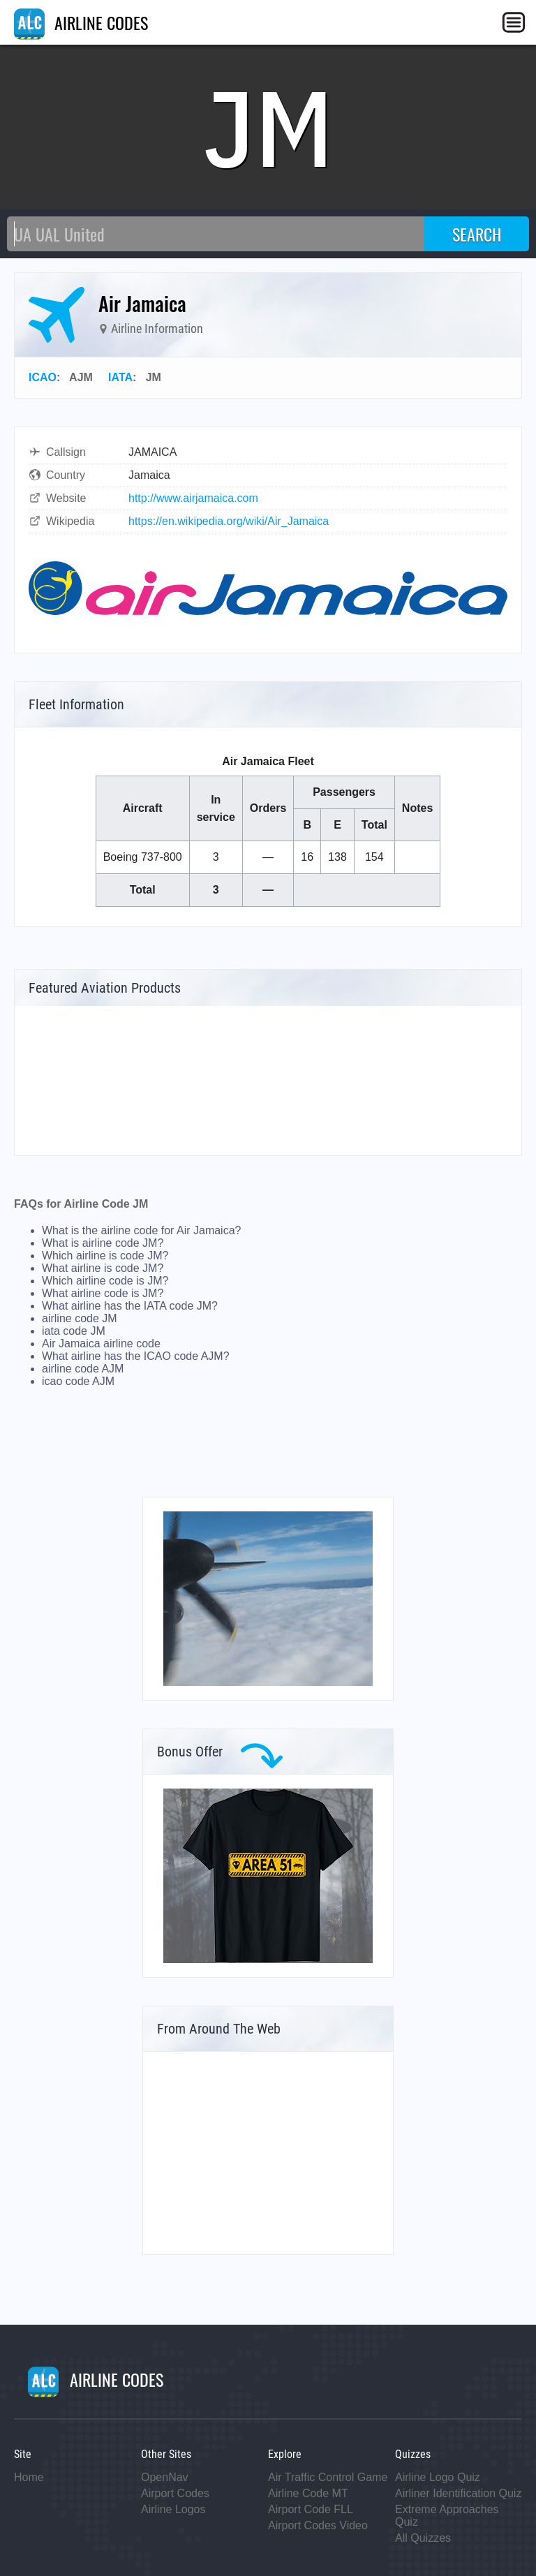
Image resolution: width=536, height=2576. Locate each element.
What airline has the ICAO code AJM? (136, 1356)
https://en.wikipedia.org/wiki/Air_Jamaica (228, 521)
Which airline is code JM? (105, 1255)
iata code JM (73, 1331)
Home (29, 2477)
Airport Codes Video (318, 2525)
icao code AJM (78, 1381)
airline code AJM (83, 1369)
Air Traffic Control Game (327, 2477)
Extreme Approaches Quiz (447, 2515)
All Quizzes (423, 2538)
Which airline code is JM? (105, 1281)
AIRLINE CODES (81, 22)
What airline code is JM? (102, 1293)
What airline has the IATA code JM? (130, 1306)
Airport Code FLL (310, 2509)
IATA (120, 377)
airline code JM (79, 1318)
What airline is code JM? (102, 1268)
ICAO (43, 377)
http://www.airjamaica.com (193, 498)
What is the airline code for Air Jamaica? (141, 1230)
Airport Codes (175, 2493)
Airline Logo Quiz (437, 2477)
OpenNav (164, 2477)
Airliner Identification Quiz (458, 2493)
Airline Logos (173, 2509)
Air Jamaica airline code (101, 1343)
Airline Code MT (308, 2493)
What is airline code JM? (102, 1243)
